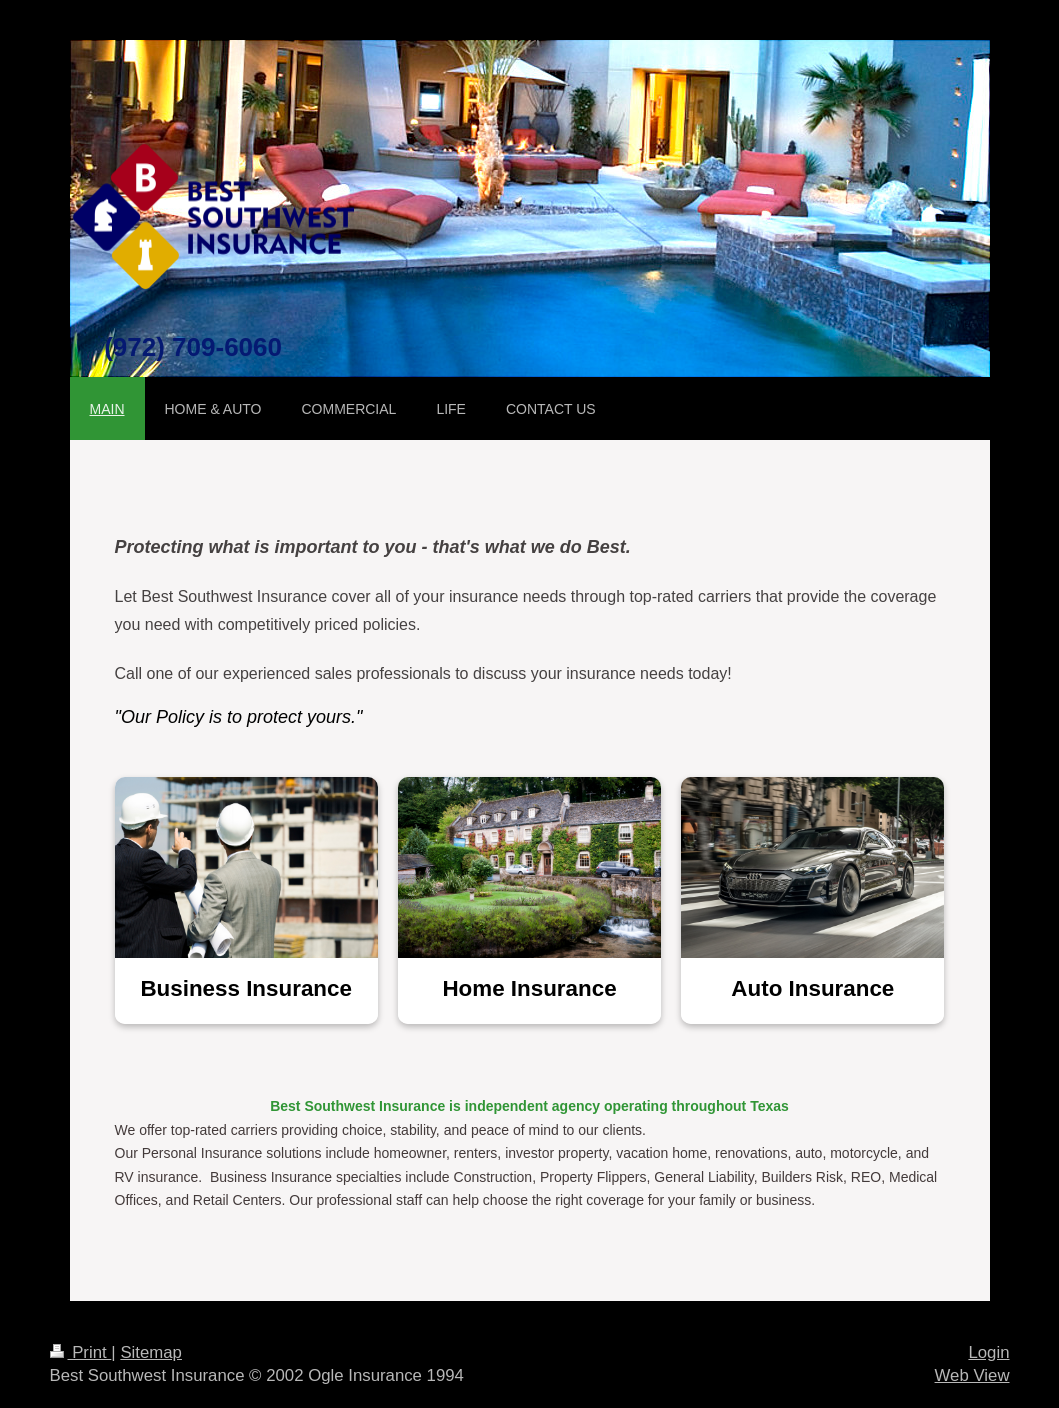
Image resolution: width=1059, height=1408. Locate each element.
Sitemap (151, 1352)
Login (988, 1352)
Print (81, 1352)
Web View (972, 1375)
